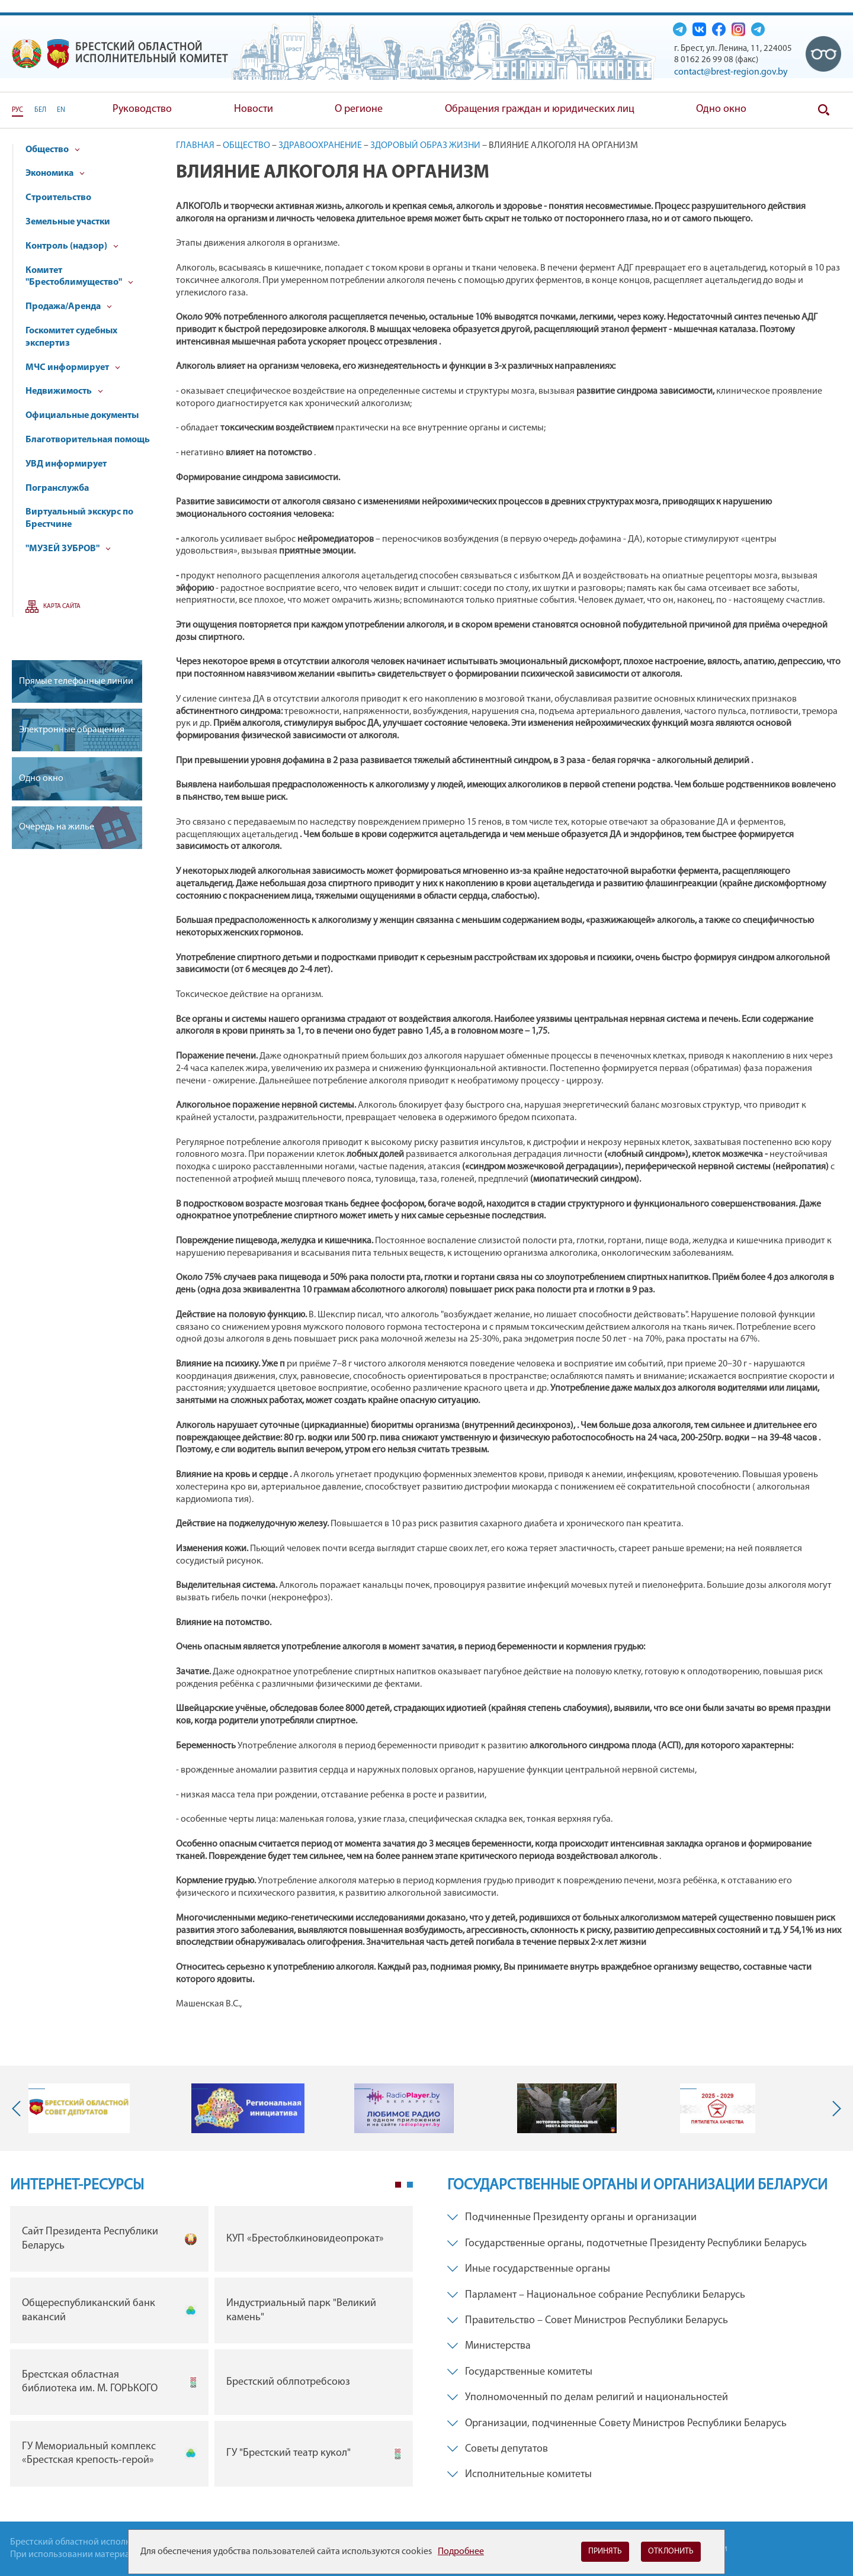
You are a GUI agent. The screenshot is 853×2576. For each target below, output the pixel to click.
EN (61, 110)
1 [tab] (398, 2185)
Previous (19, 2108)
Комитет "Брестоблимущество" (79, 277)
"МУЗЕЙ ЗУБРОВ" (68, 549)
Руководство (142, 109)
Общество (52, 150)
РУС (17, 110)
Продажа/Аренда (68, 306)
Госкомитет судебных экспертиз (71, 337)
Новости (253, 109)
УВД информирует (66, 464)
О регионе (359, 109)
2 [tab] (410, 2185)
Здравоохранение (320, 145)
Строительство (58, 197)
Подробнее (461, 2551)
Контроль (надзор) (71, 246)
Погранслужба (57, 488)
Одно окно (721, 109)
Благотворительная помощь (87, 440)
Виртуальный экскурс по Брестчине (79, 518)
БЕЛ (40, 110)
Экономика (55, 173)
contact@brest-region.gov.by (731, 72)
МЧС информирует (72, 367)
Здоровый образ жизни (425, 145)
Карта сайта (62, 606)
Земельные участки (67, 222)
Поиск (823, 110)
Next (834, 2108)
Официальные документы (82, 415)
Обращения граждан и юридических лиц (539, 109)
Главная (195, 145)
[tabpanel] (211, 2349)
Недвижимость (64, 391)
